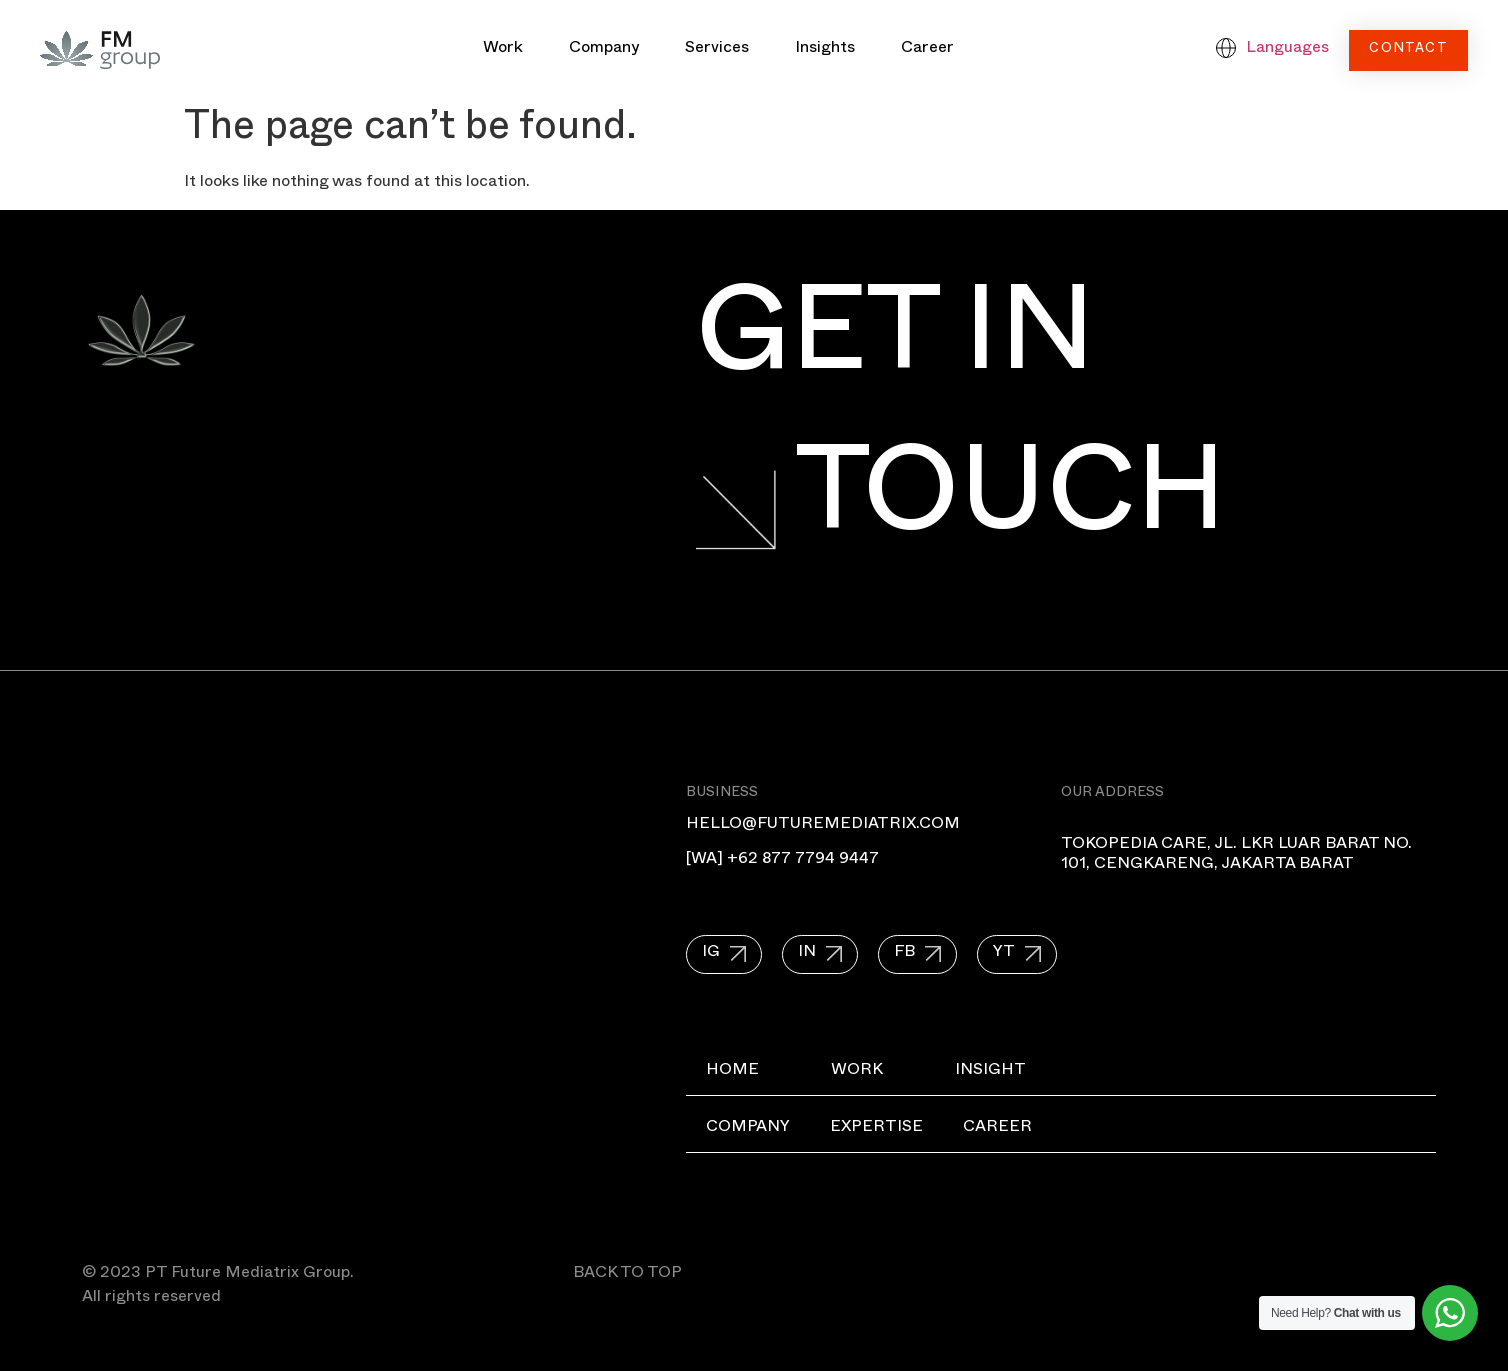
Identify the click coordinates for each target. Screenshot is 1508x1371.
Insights (825, 50)
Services (717, 50)
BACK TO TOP (627, 1275)
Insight (990, 1072)
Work (503, 50)
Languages (1287, 50)
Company (604, 50)
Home (732, 1072)
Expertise (876, 1129)
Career (927, 50)
